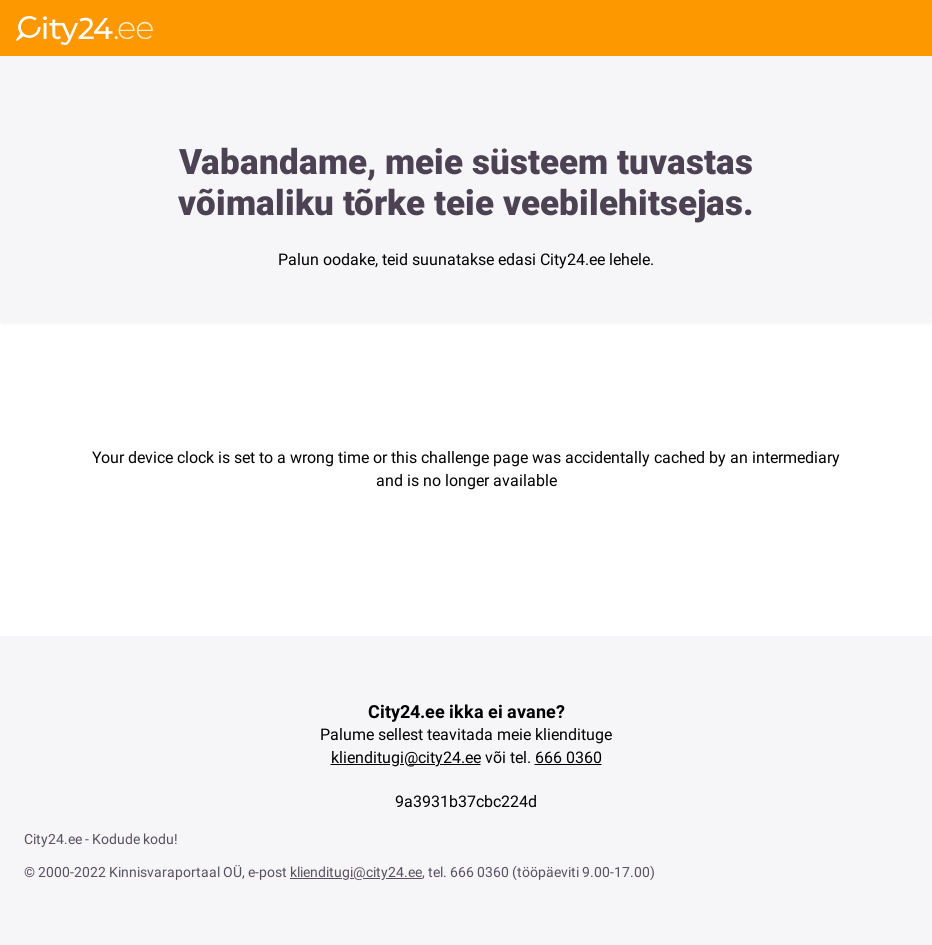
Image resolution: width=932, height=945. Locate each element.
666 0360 (568, 757)
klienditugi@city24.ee (406, 757)
